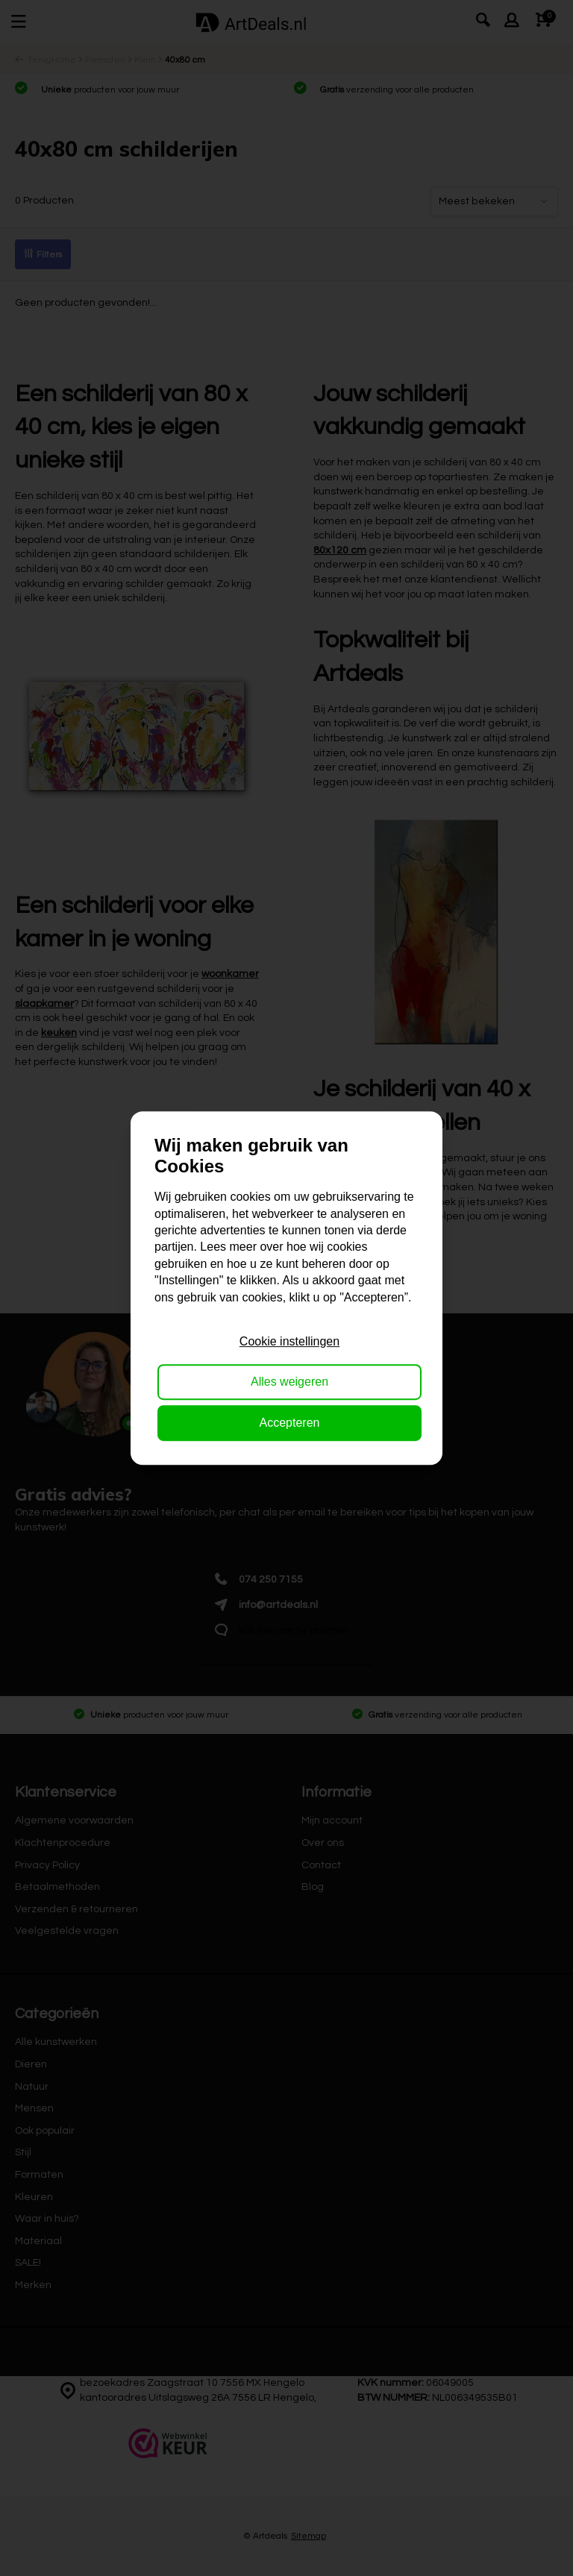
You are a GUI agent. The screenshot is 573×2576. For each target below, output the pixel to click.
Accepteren (290, 1422)
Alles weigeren (289, 1381)
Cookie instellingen (289, 1341)
